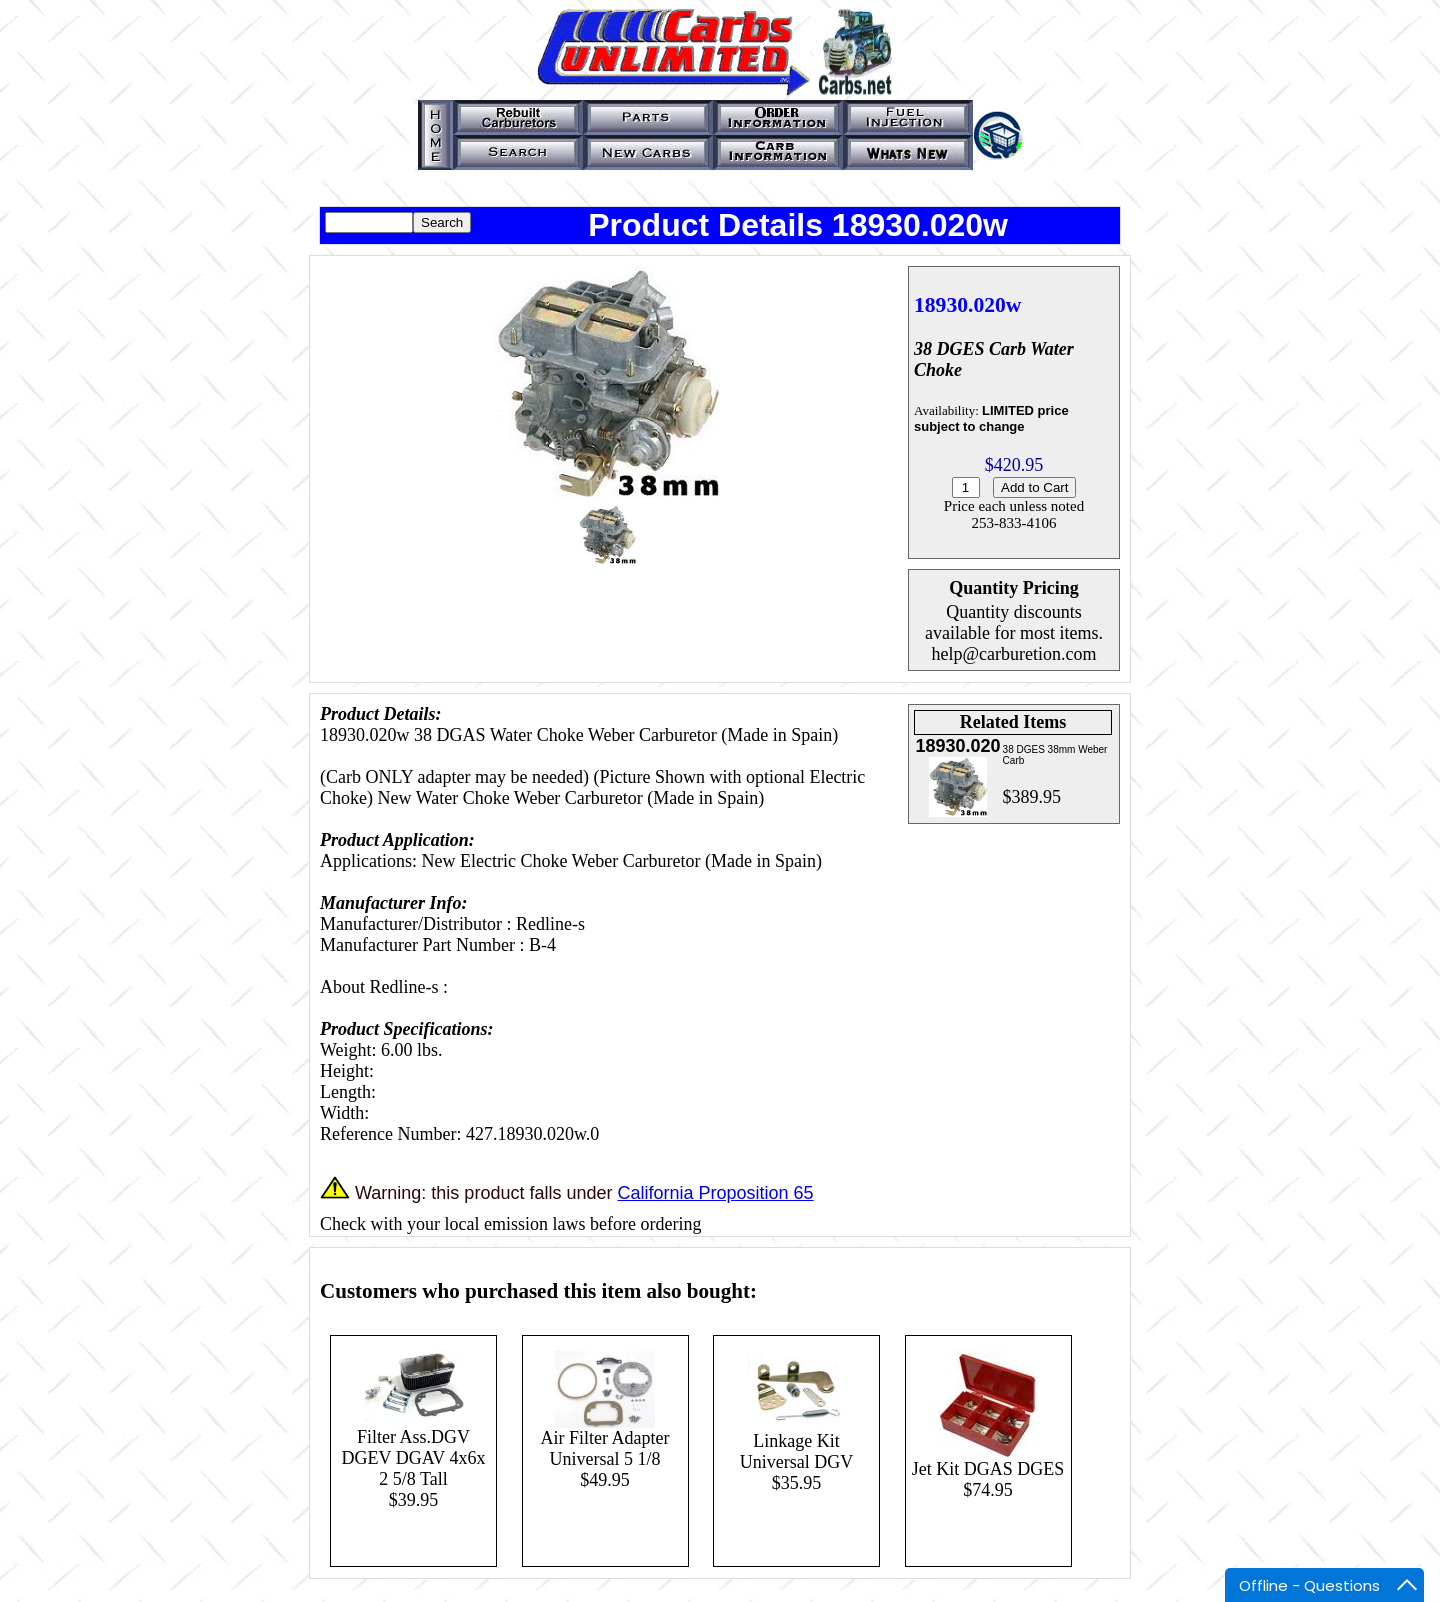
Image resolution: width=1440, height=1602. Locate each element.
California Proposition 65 (715, 1193)
